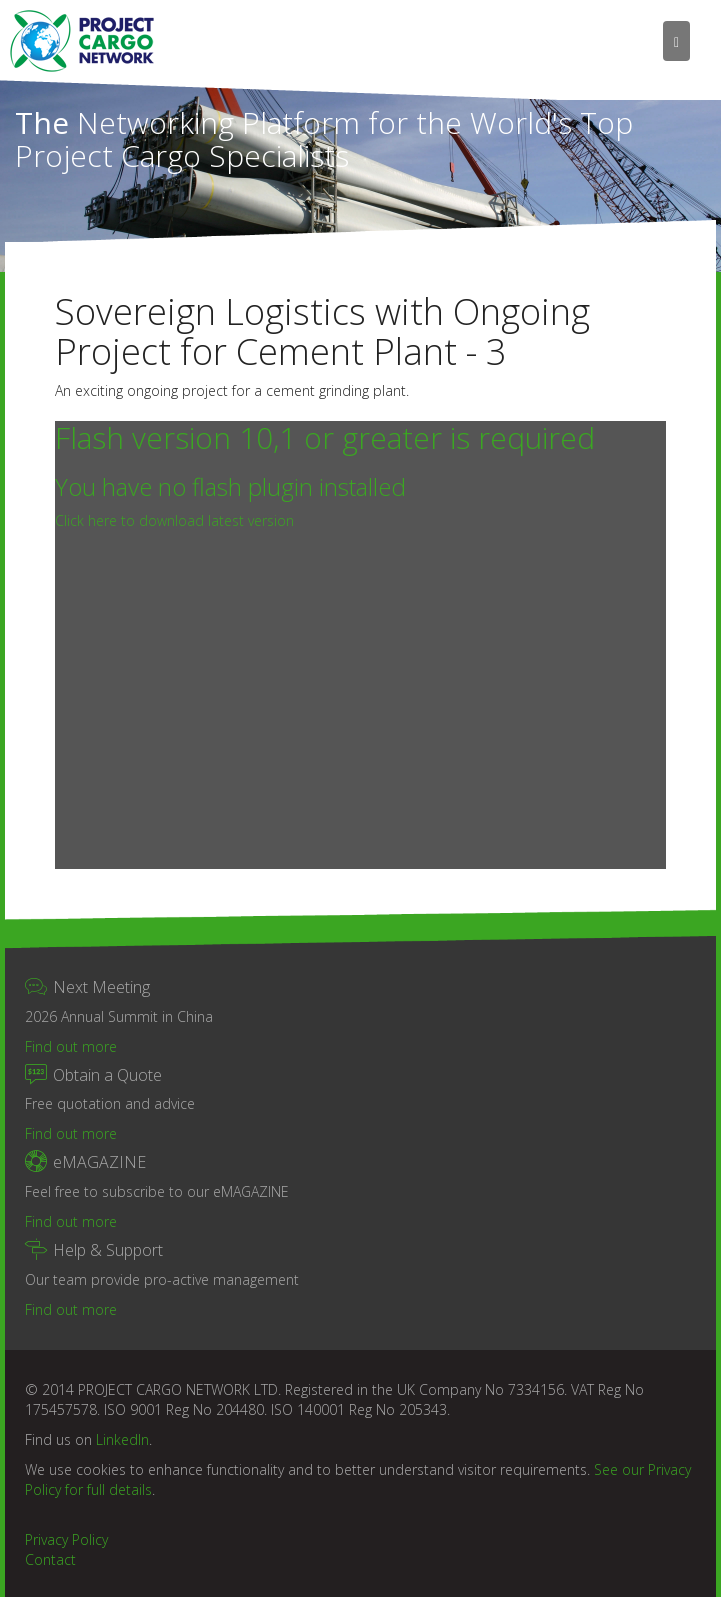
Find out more (71, 1046)
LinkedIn (122, 1439)
